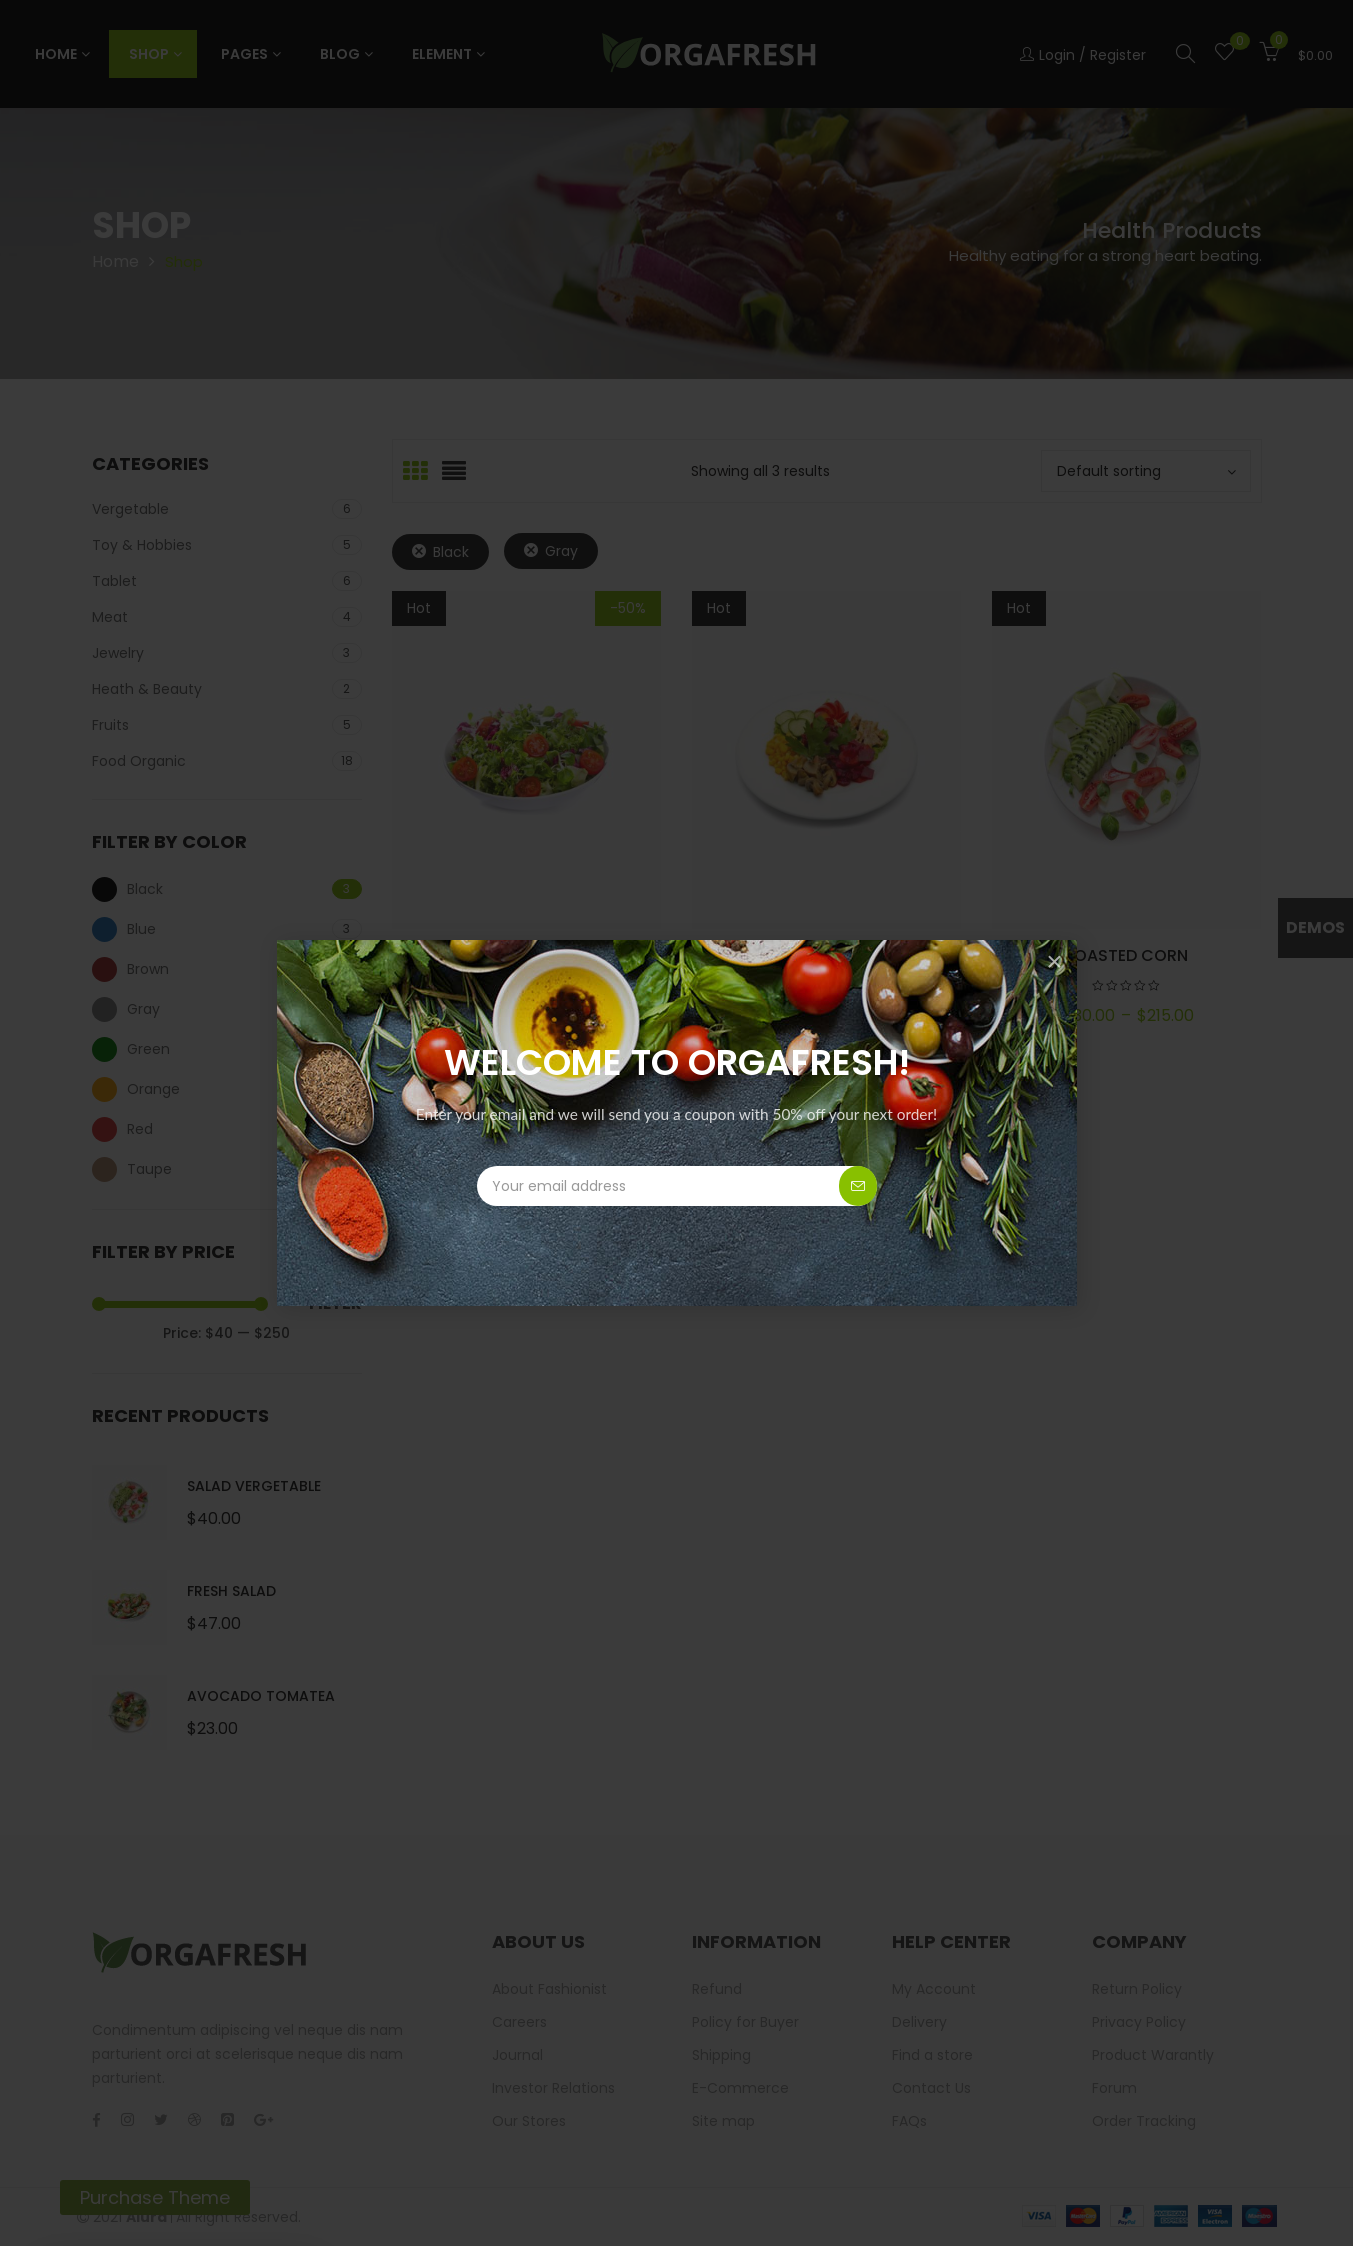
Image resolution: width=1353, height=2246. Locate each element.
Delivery (919, 2022)
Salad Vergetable (254, 1486)
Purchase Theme (155, 2197)
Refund (717, 1989)
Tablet (114, 581)
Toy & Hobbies (142, 545)
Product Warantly (1153, 2055)
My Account (934, 1989)
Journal (517, 2055)
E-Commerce (740, 2088)
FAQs (909, 2121)
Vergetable (130, 509)
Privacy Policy (1139, 2022)
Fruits (110, 725)
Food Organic (139, 761)
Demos (1315, 927)
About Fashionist (549, 1989)
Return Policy (1137, 1989)
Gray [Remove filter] (561, 551)
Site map (723, 2121)
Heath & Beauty (147, 689)
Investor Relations (553, 2088)
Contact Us (931, 2088)
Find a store (932, 2055)
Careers (519, 2022)
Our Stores (529, 2121)
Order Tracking (1144, 2121)
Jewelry (118, 653)
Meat (110, 617)
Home (115, 261)
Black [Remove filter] (451, 552)
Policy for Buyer (745, 2022)
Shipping (721, 2055)
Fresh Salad (231, 1591)
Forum (1114, 2088)
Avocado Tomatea (261, 1696)
